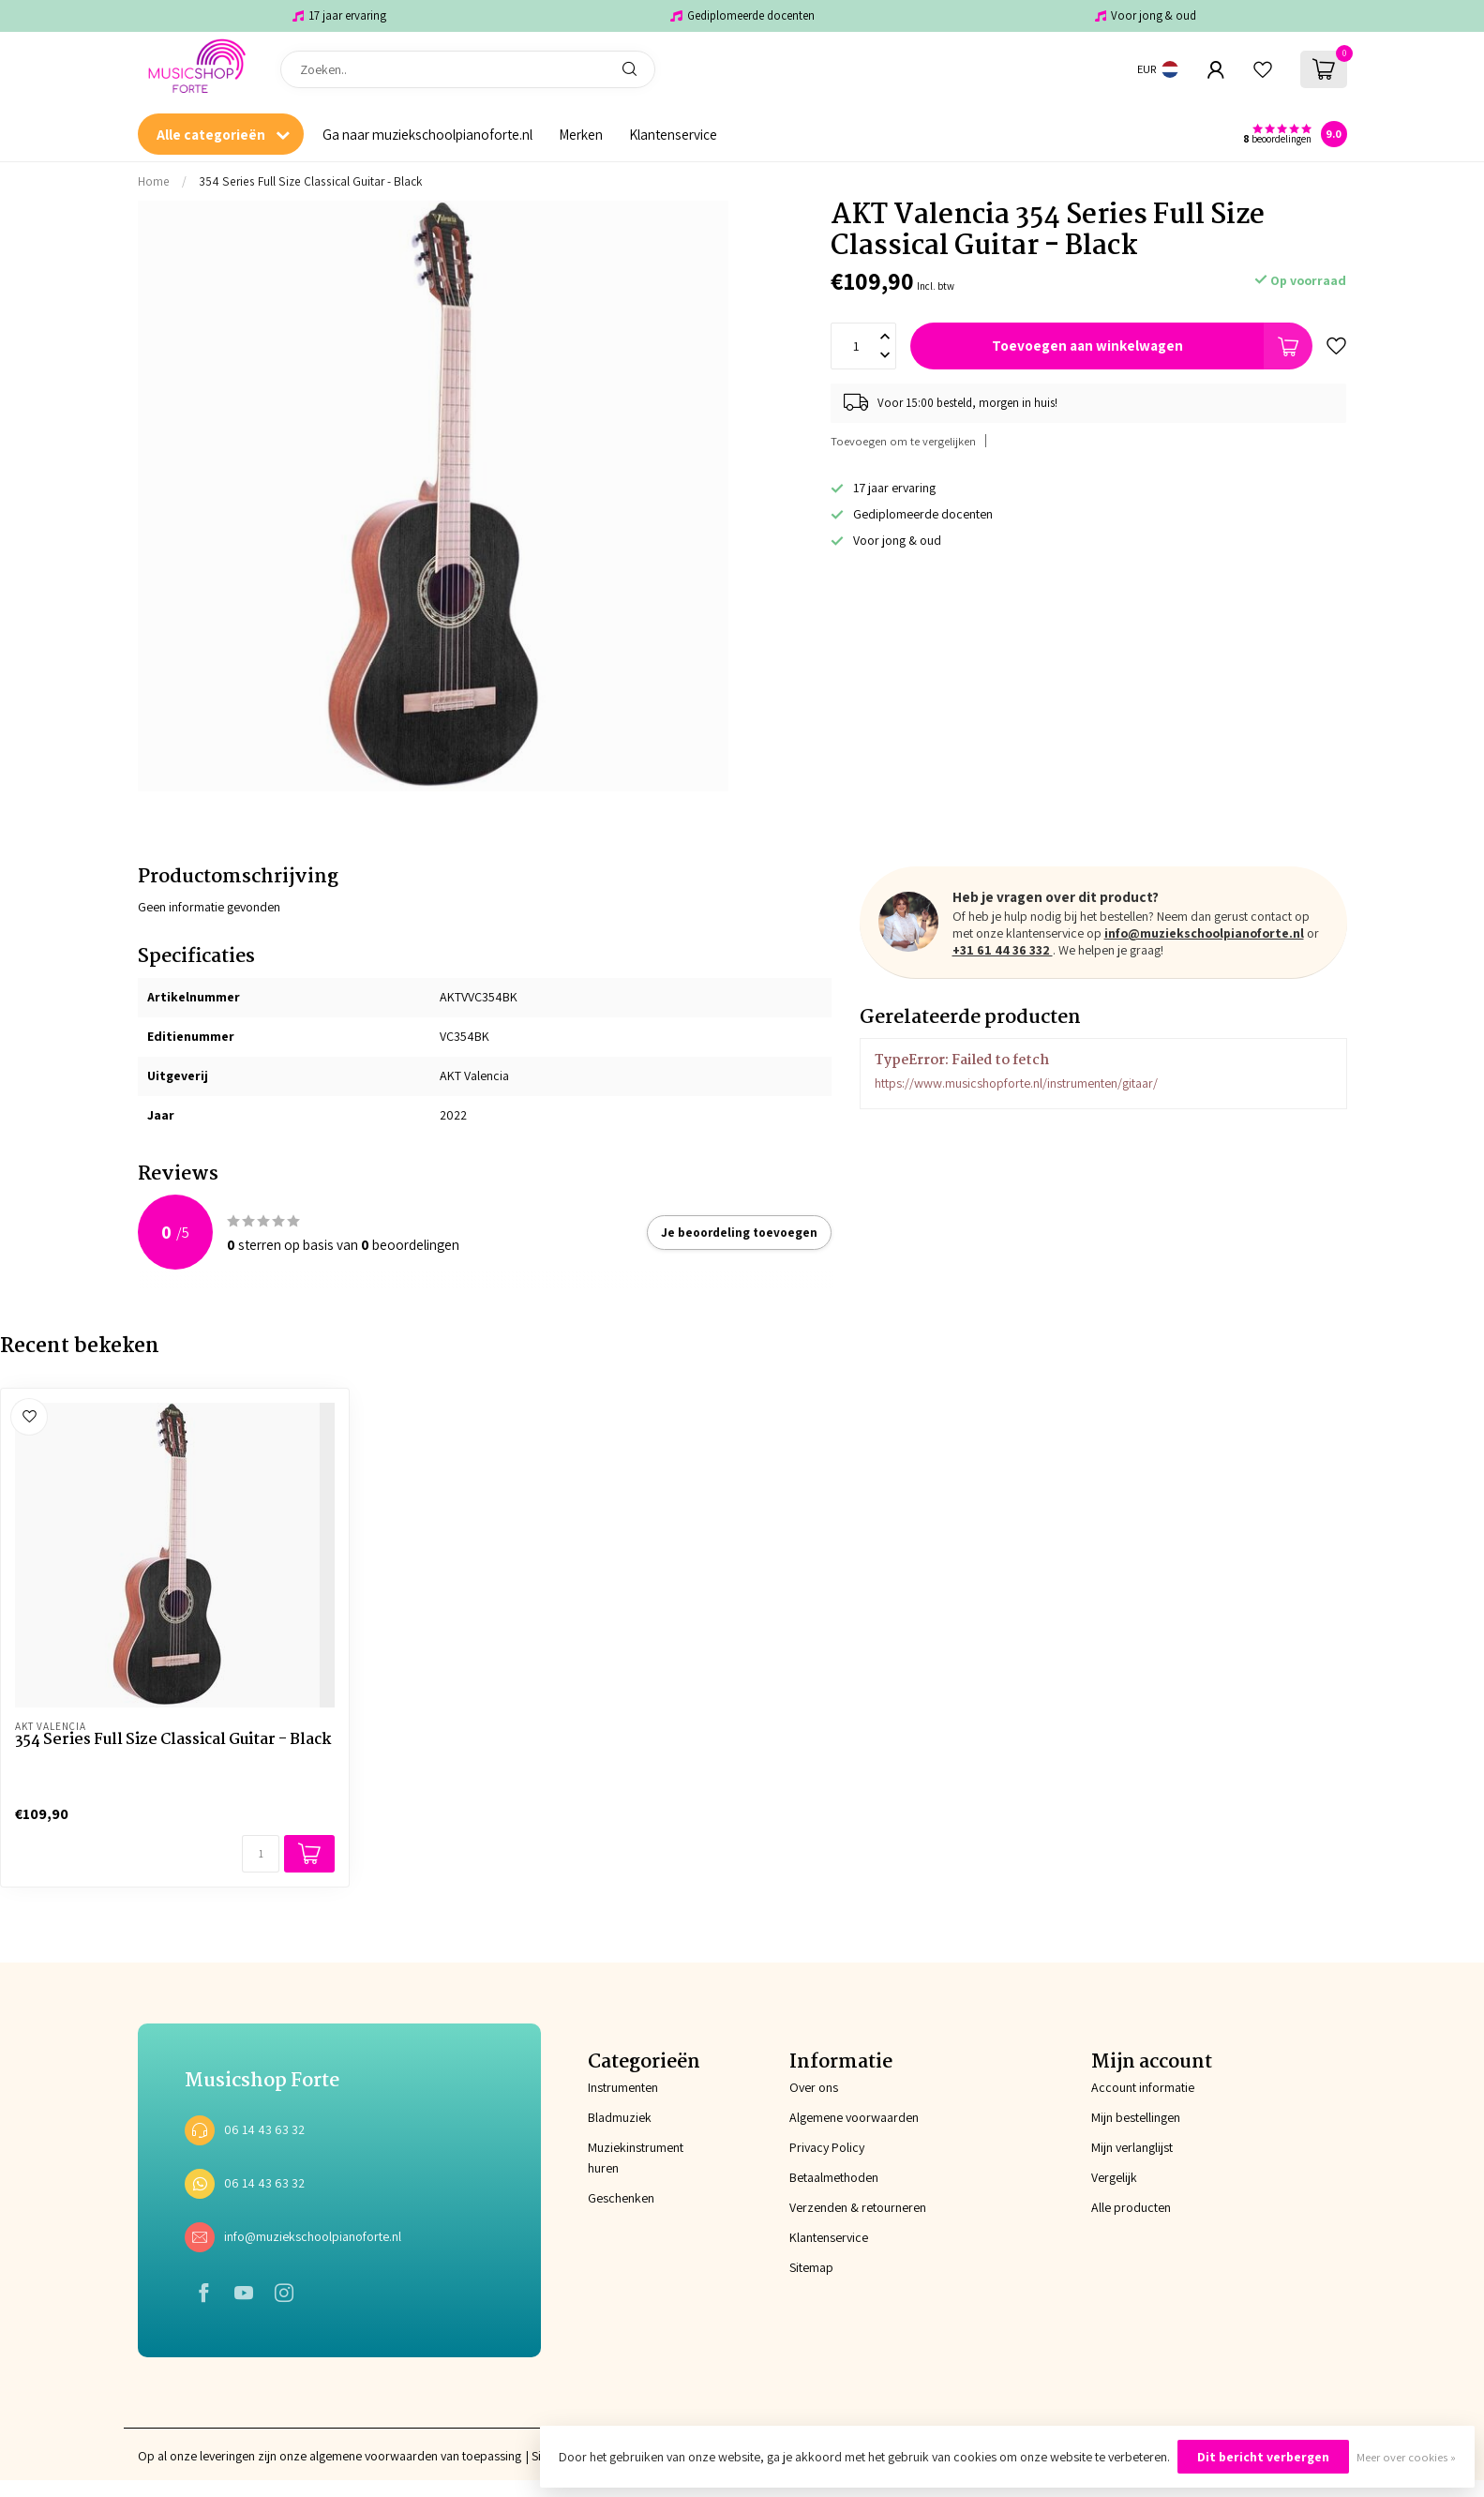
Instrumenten (623, 2087)
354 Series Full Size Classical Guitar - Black (310, 181)
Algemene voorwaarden (854, 2117)
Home (154, 181)
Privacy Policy (826, 2147)
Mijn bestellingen (1135, 2117)
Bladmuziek (620, 2117)
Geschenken (621, 2197)
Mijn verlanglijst (1132, 2147)
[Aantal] (260, 1854)
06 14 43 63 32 (264, 2129)
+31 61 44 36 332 (1002, 949)
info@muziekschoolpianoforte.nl (1204, 933)
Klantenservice (673, 134)
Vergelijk (1114, 2177)
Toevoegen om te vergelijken (903, 441)
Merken (581, 134)
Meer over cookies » (1406, 2457)
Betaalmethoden (833, 2177)
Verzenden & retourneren (857, 2207)
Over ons (813, 2087)
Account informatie (1142, 2087)
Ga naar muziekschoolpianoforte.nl (427, 134)
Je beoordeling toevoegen (739, 1232)
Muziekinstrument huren (635, 2157)
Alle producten (1131, 2207)
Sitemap (811, 2267)
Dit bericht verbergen (1263, 2456)
